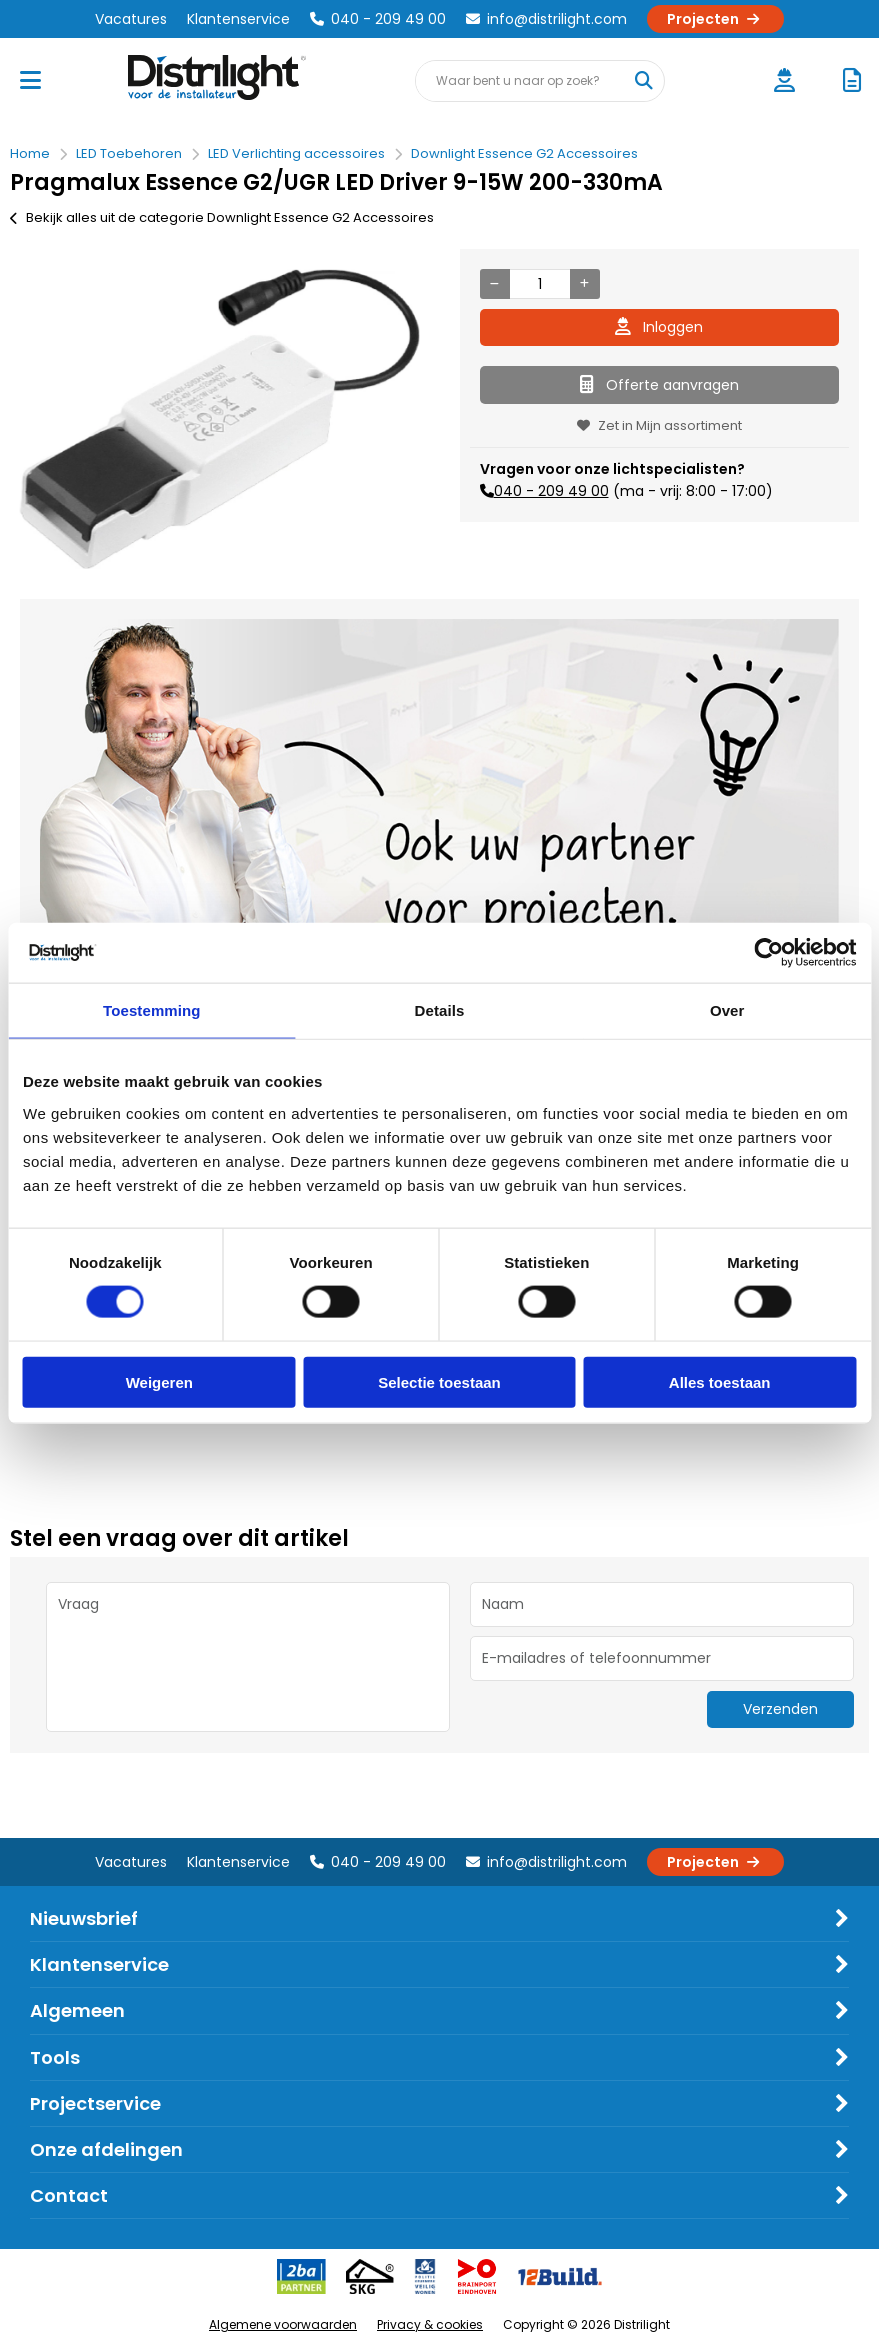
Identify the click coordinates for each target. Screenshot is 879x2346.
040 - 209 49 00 (378, 19)
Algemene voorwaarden (283, 2324)
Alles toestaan (720, 1381)
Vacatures (131, 19)
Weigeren (159, 1381)
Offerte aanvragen (659, 385)
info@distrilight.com (546, 19)
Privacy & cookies (430, 2324)
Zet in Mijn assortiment (659, 425)
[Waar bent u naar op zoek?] (643, 81)
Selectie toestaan (439, 1381)
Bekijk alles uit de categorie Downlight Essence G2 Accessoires (222, 217)
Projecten (715, 19)
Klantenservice (238, 19)
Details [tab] (440, 1010)
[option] (220, 419)
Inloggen (659, 327)
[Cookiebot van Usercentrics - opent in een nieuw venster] (768, 953)
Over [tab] (727, 1010)
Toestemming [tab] (152, 1010)
